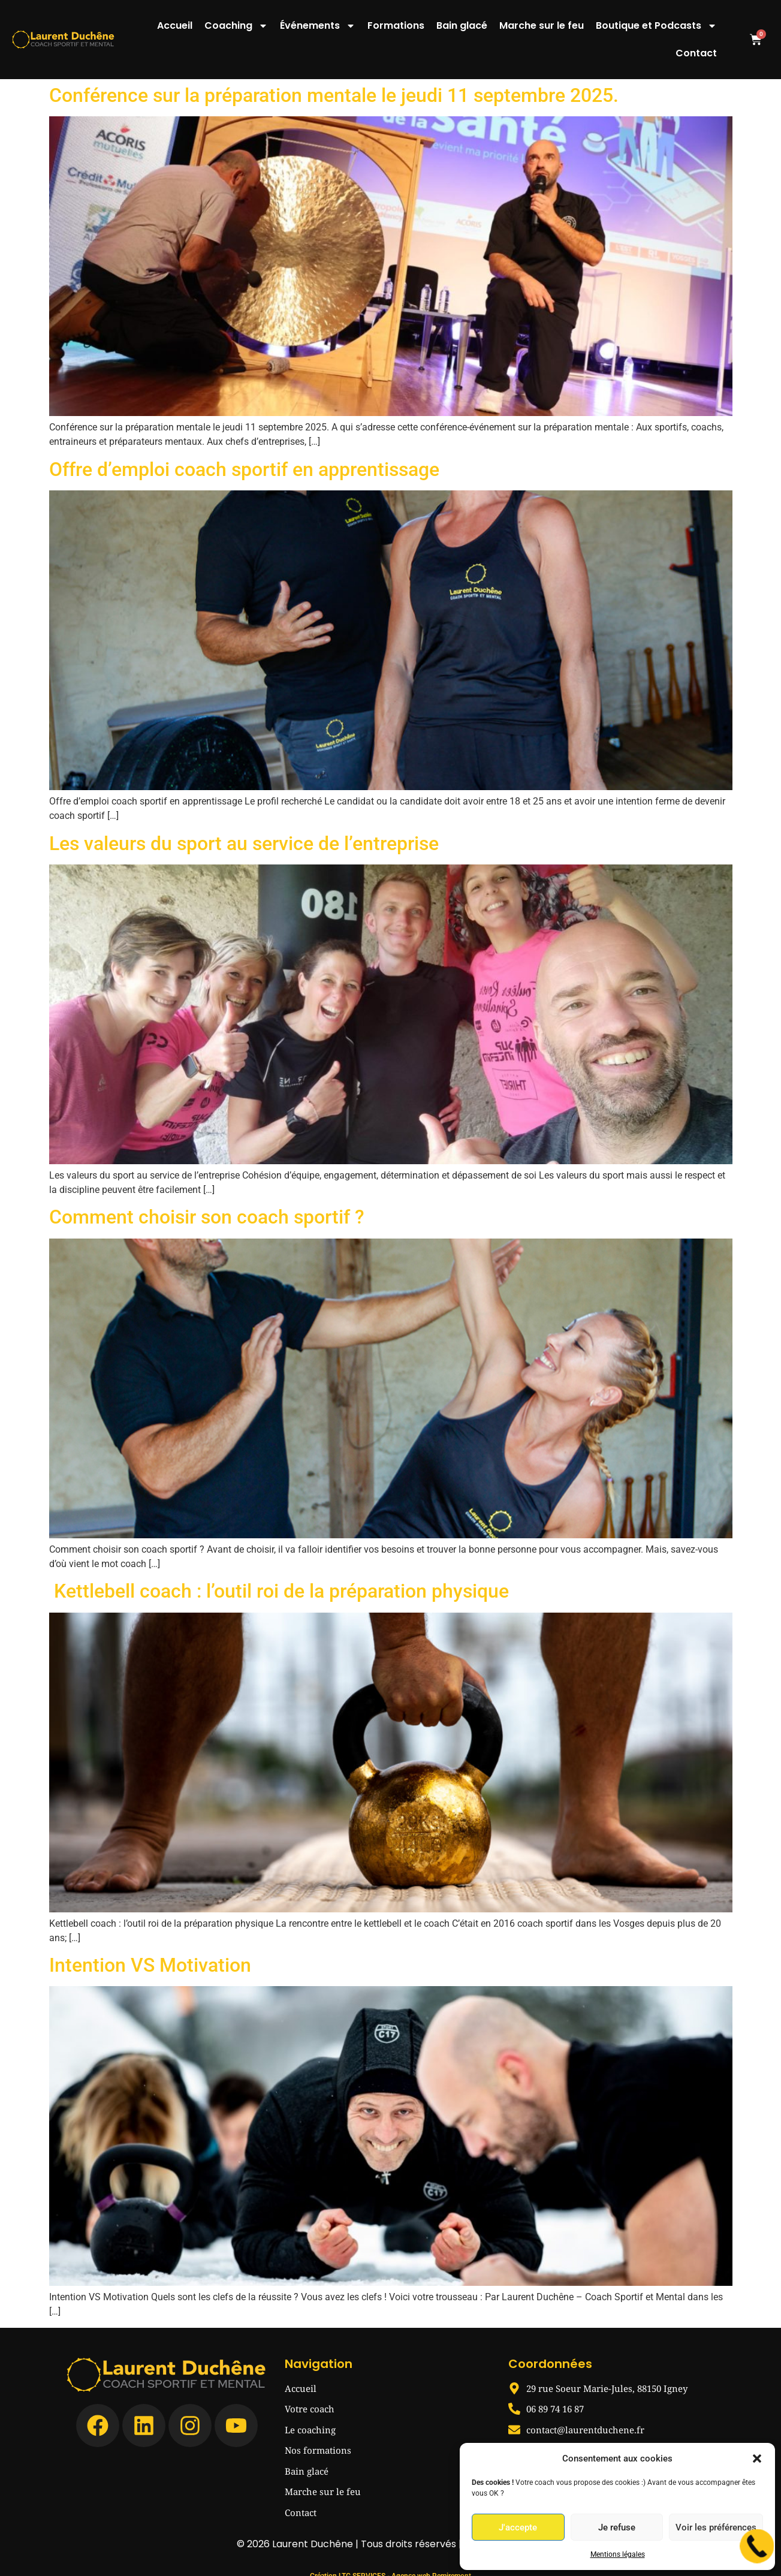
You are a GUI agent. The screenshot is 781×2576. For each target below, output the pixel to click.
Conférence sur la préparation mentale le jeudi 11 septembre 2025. (334, 95)
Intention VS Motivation (150, 1965)
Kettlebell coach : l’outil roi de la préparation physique (279, 1591)
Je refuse (616, 2527)
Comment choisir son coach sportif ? (206, 1217)
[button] (757, 2458)
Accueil (174, 25)
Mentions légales (617, 2554)
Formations (395, 25)
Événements (317, 26)
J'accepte (518, 2527)
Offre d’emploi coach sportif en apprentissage (244, 469)
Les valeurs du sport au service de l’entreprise (244, 843)
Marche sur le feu (541, 25)
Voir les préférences (716, 2527)
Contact (696, 53)
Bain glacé (461, 25)
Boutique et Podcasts (656, 26)
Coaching (236, 26)
